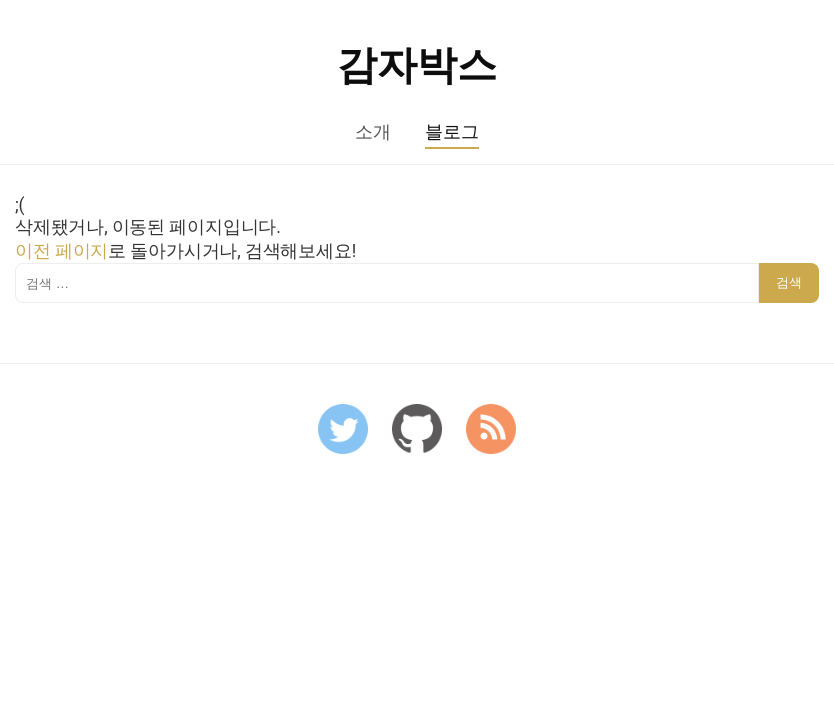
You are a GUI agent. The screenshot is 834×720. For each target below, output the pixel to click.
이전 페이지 (61, 251)
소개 (373, 132)
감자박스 (416, 65)
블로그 (451, 132)
